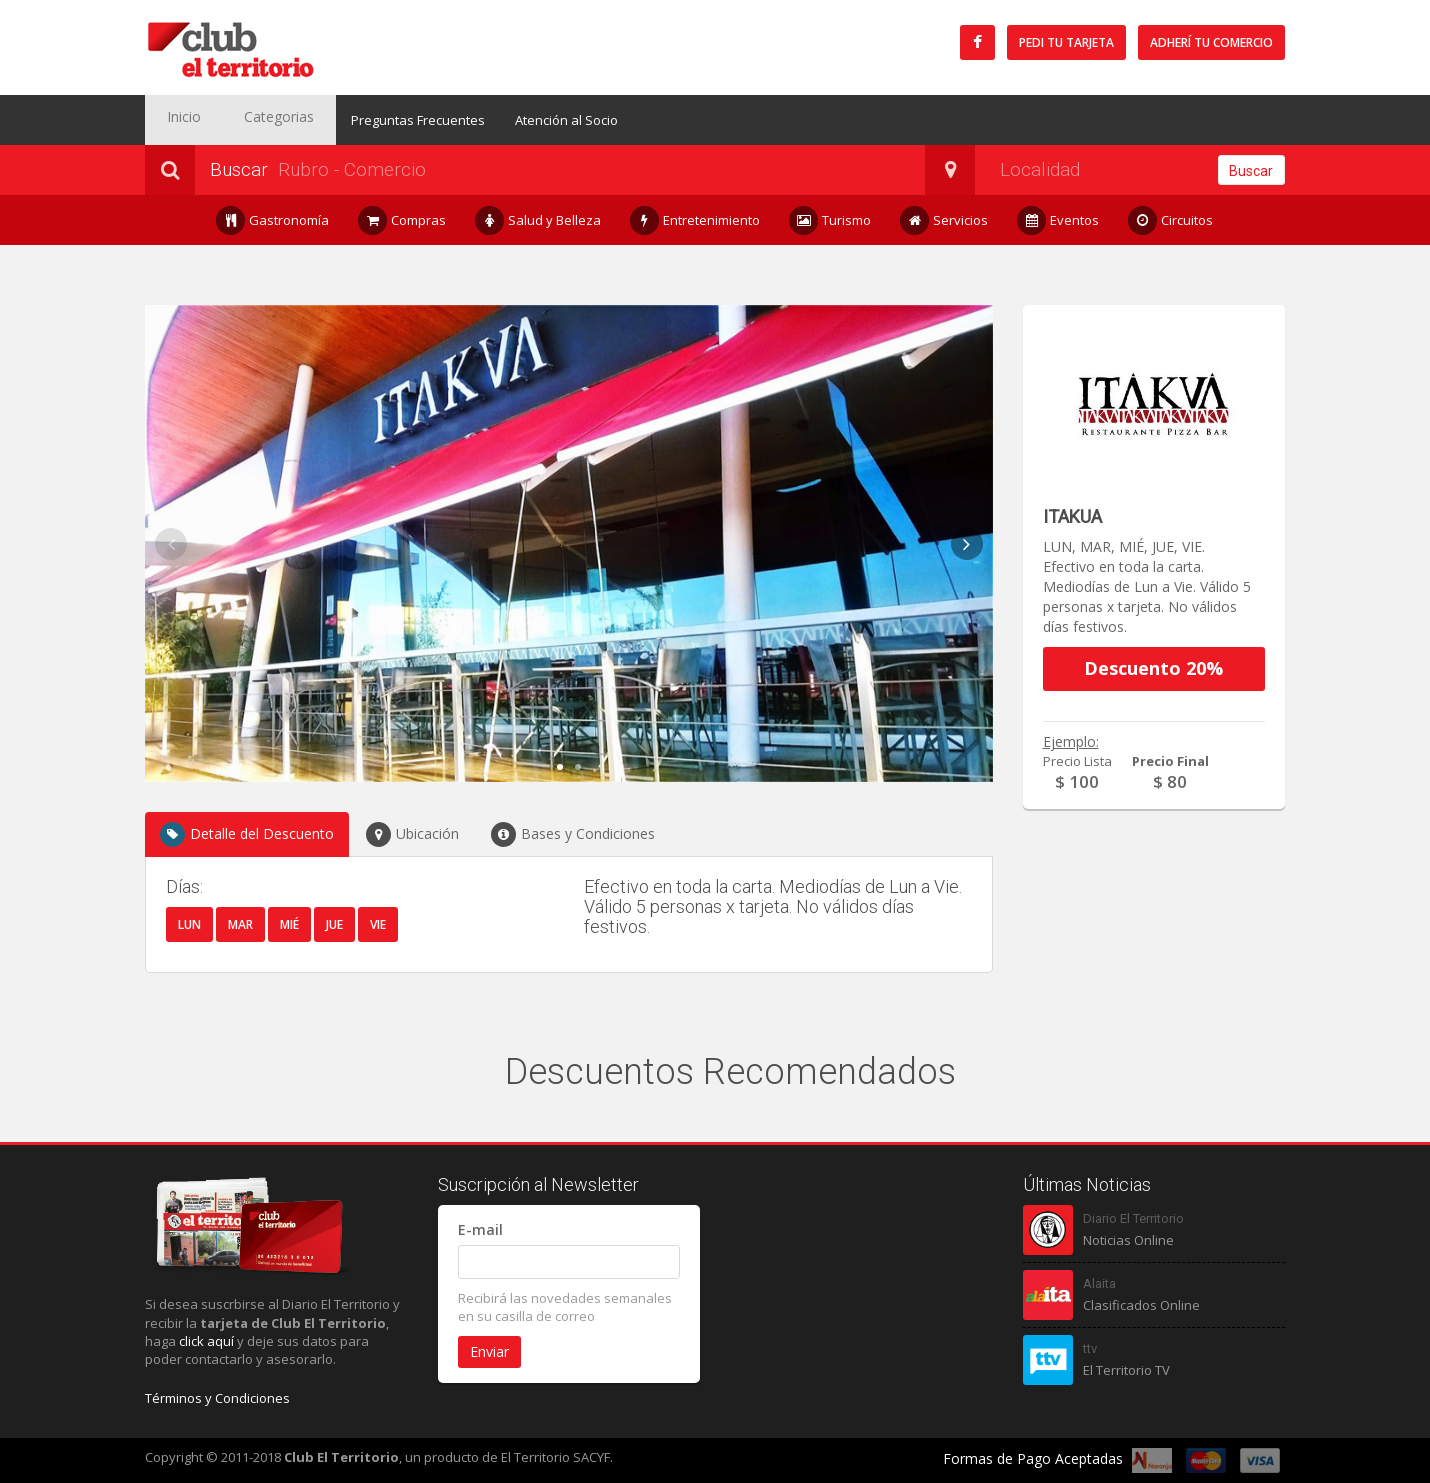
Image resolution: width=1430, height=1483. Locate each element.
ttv (1090, 1348)
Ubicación (412, 834)
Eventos (1058, 220)
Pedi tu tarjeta (1066, 42)
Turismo (830, 220)
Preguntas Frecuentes (384, 120)
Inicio (175, 120)
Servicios (944, 220)
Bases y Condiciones (573, 834)
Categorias (254, 120)
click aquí (206, 1341)
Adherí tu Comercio (1211, 42)
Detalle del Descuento (247, 834)
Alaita (1099, 1283)
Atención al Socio (532, 120)
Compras (402, 220)
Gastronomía (273, 220)
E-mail (480, 1229)
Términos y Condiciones (217, 1398)
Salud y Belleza (538, 220)
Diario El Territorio (1133, 1218)
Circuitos (1171, 220)
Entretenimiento (695, 220)
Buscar (1251, 171)
